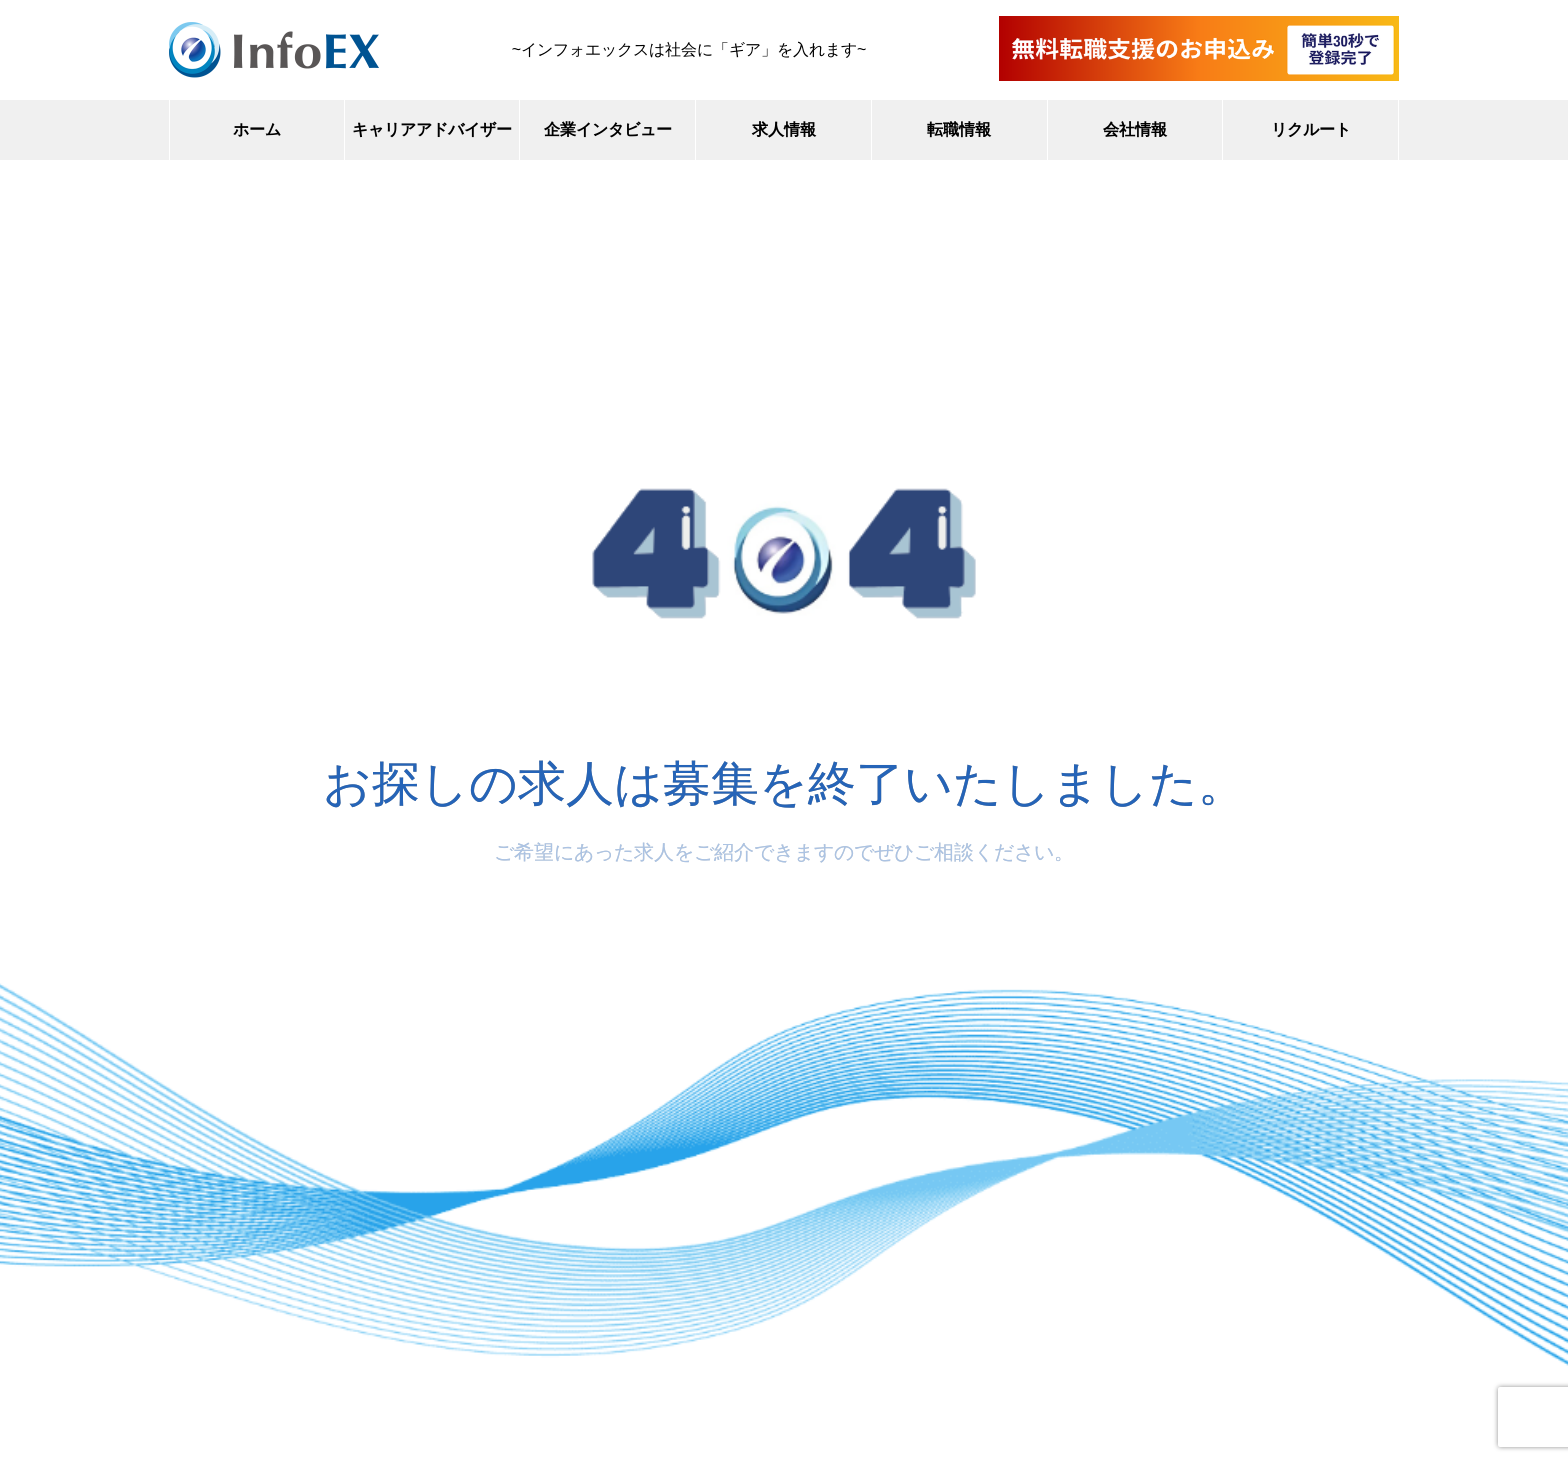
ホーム (257, 129)
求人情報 (784, 129)
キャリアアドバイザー (432, 129)
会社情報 (1135, 129)
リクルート (1311, 129)
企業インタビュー (608, 129)
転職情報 (959, 129)
